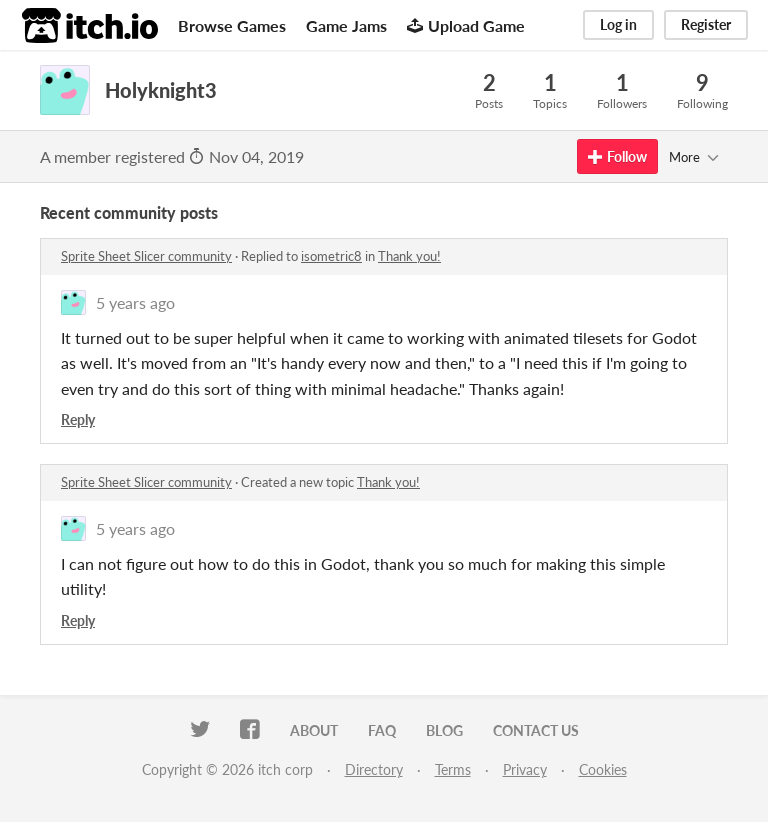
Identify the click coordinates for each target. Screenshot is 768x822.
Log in (618, 24)
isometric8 (331, 256)
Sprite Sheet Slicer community (146, 256)
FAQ (382, 730)
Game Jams (346, 25)
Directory (374, 769)
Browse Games (232, 25)
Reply (78, 419)
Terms (453, 769)
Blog (444, 730)
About (314, 730)
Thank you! (409, 256)
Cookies (603, 769)
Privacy (525, 769)
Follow (617, 156)
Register (706, 24)
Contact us (536, 730)
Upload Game (466, 25)
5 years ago (135, 302)
